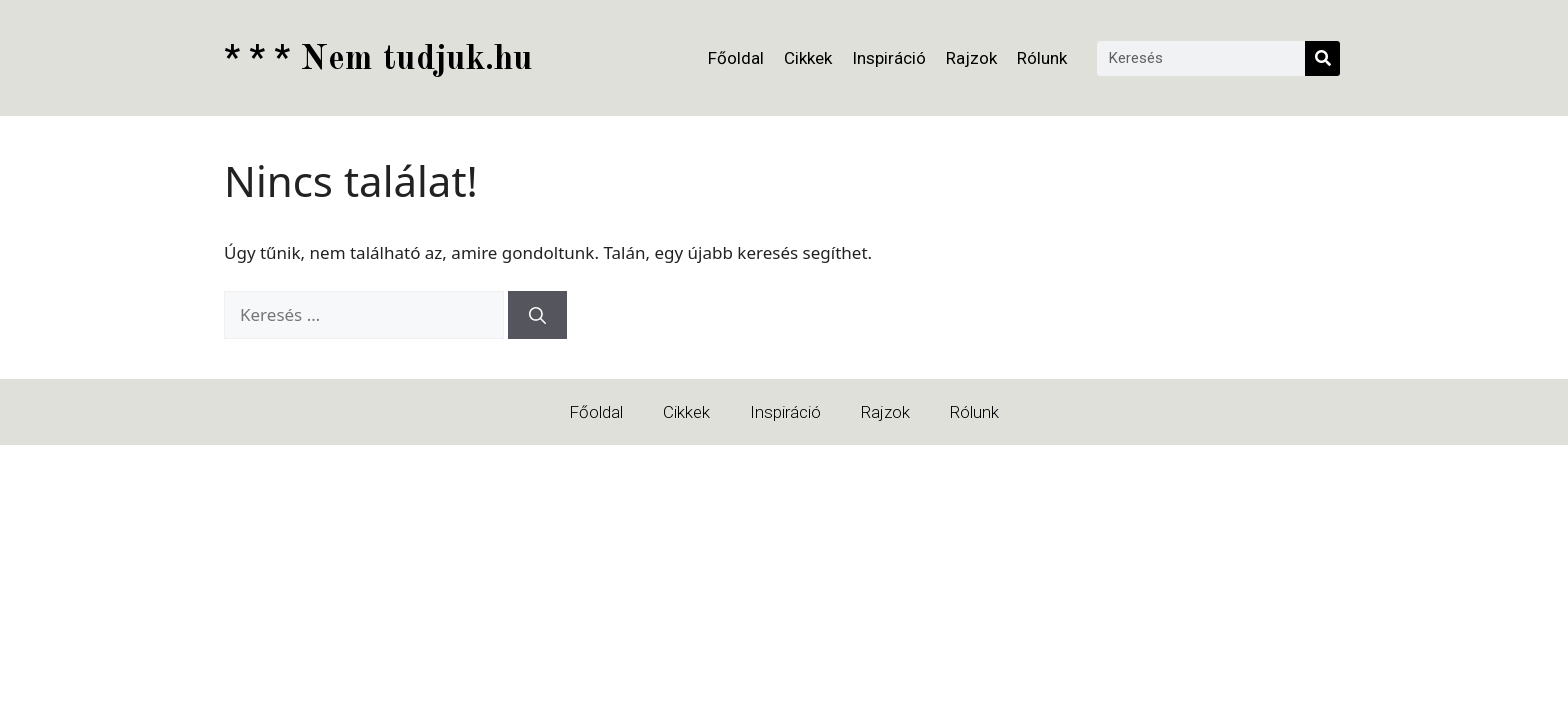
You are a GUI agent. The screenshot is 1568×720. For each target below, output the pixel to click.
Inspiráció (889, 58)
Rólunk (1042, 58)
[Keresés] (1322, 58)
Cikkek (808, 58)
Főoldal (736, 58)
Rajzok (971, 58)
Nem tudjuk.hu (378, 59)
